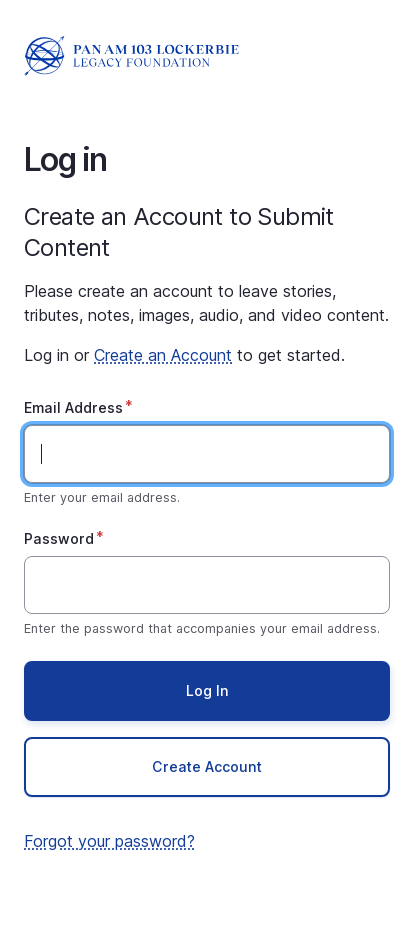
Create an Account (163, 355)
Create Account (207, 766)
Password (59, 538)
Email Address (73, 407)
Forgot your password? (109, 841)
